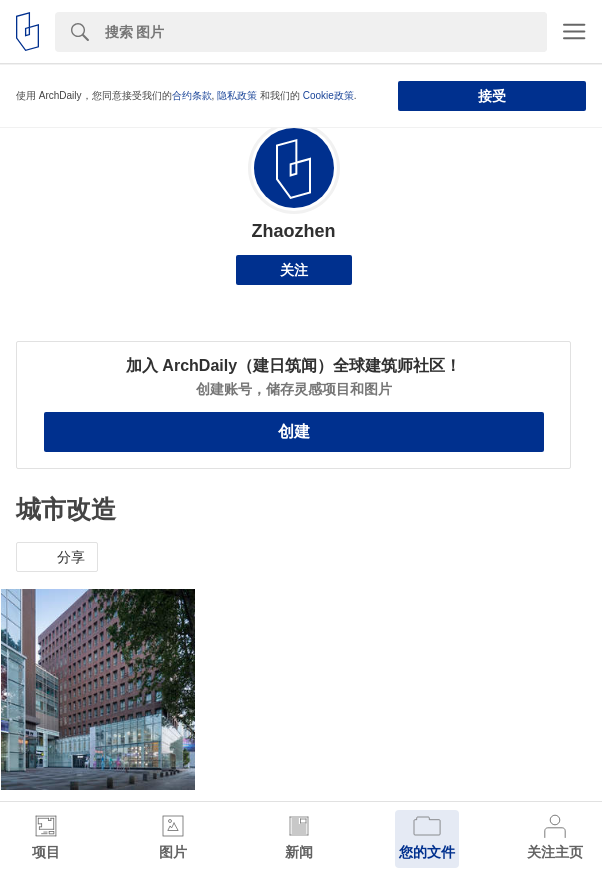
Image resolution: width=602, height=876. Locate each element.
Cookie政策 (328, 95)
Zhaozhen (294, 231)
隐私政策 (237, 95)
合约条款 (192, 95)
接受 (492, 96)
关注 (294, 270)
